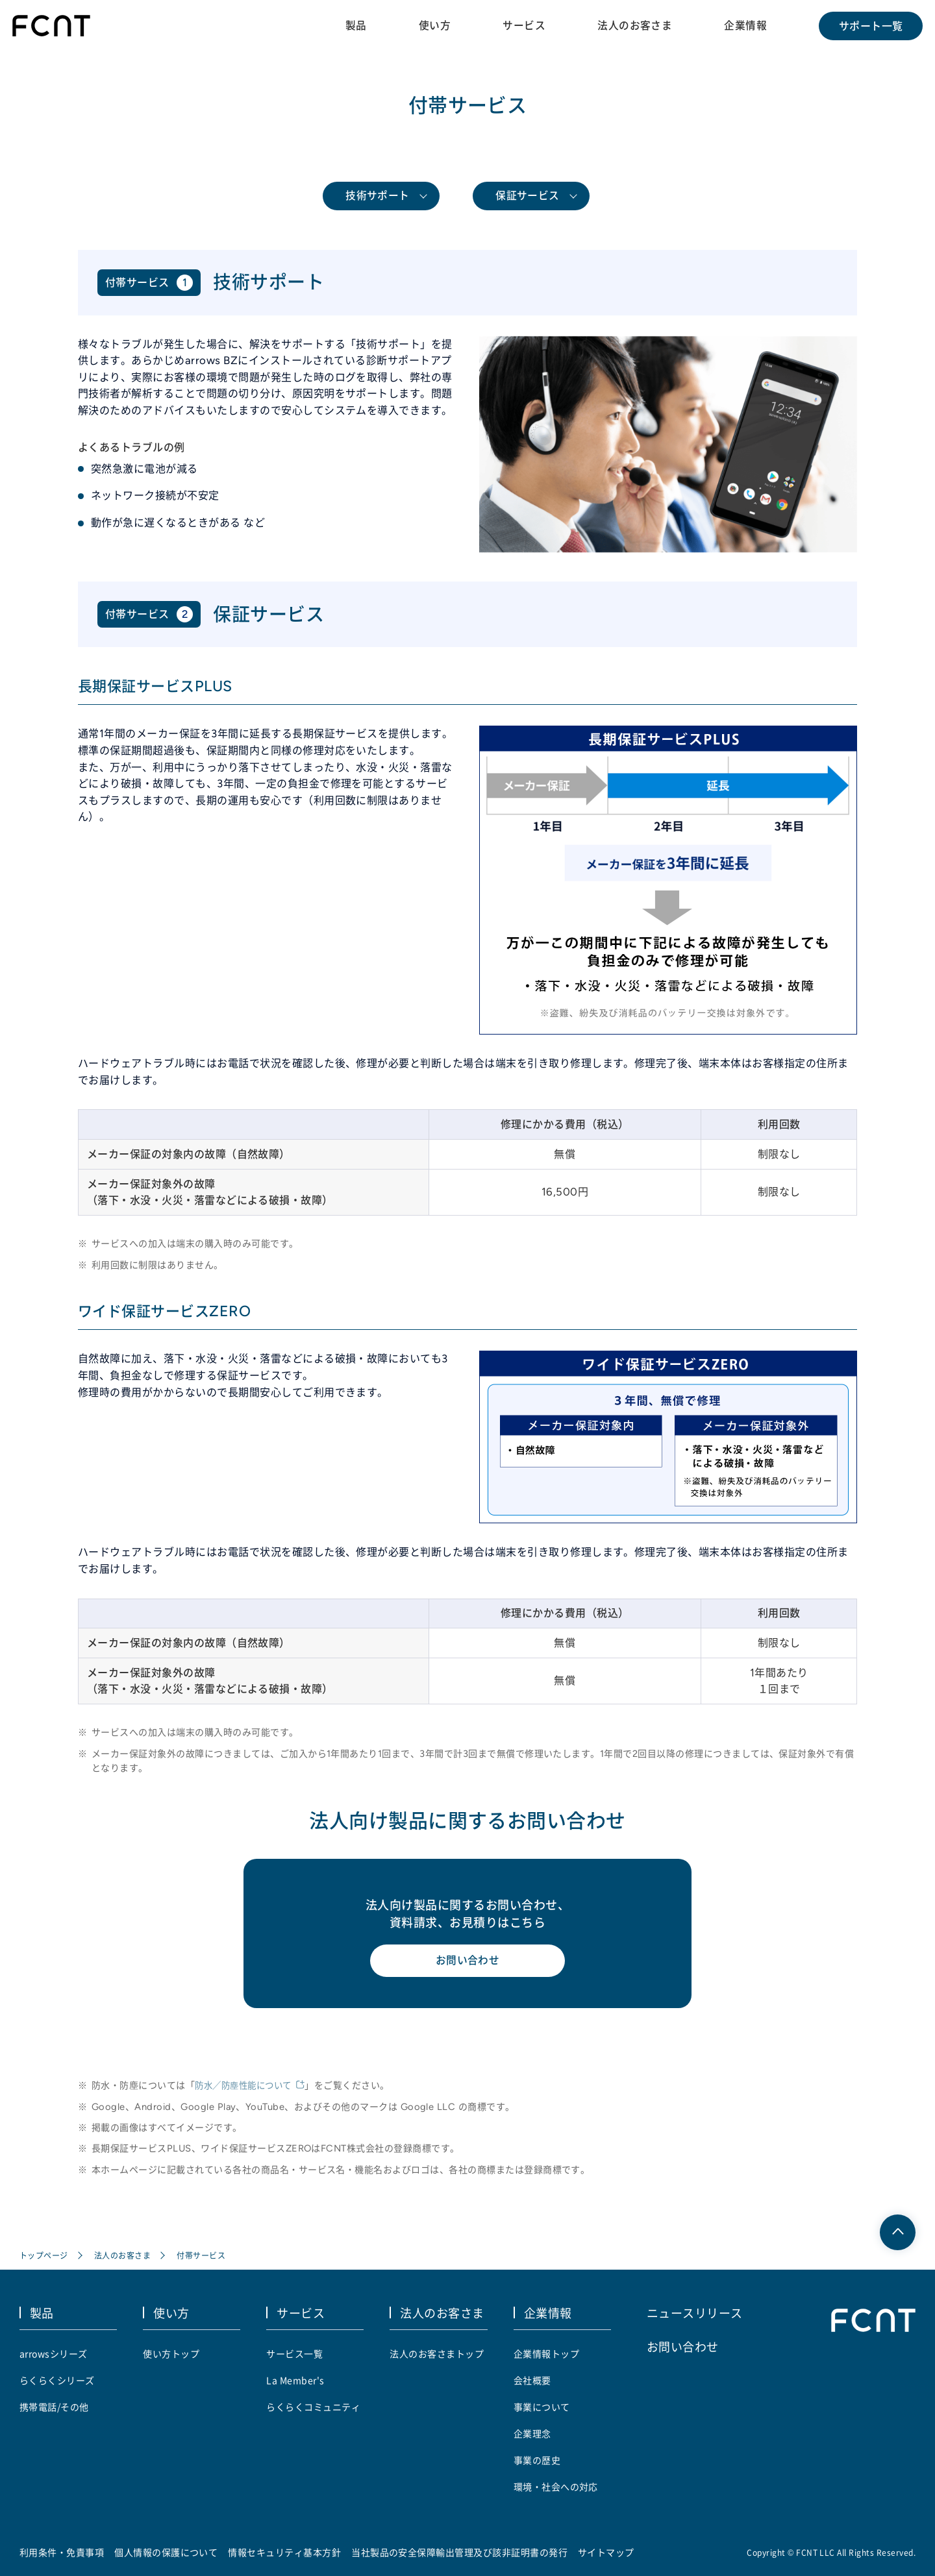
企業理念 (532, 2433)
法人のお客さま (634, 25)
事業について (542, 2406)
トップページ (43, 2256)
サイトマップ (606, 2551)
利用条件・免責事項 (61, 2551)
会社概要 (532, 2380)
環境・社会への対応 (556, 2486)
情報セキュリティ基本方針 (285, 2551)
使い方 (433, 25)
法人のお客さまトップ (437, 2353)
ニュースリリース (695, 2312)
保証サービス (527, 196)
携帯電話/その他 (54, 2406)
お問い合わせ (468, 1962)
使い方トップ (171, 2353)
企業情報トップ (546, 2353)
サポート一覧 (870, 25)
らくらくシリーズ (57, 2380)
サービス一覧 (294, 2353)
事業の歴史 (537, 2459)
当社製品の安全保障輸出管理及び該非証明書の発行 (459, 2551)
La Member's (295, 2380)
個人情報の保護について (166, 2551)
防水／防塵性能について (246, 2087)
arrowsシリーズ (53, 2353)
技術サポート (377, 196)
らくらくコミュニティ (313, 2406)
